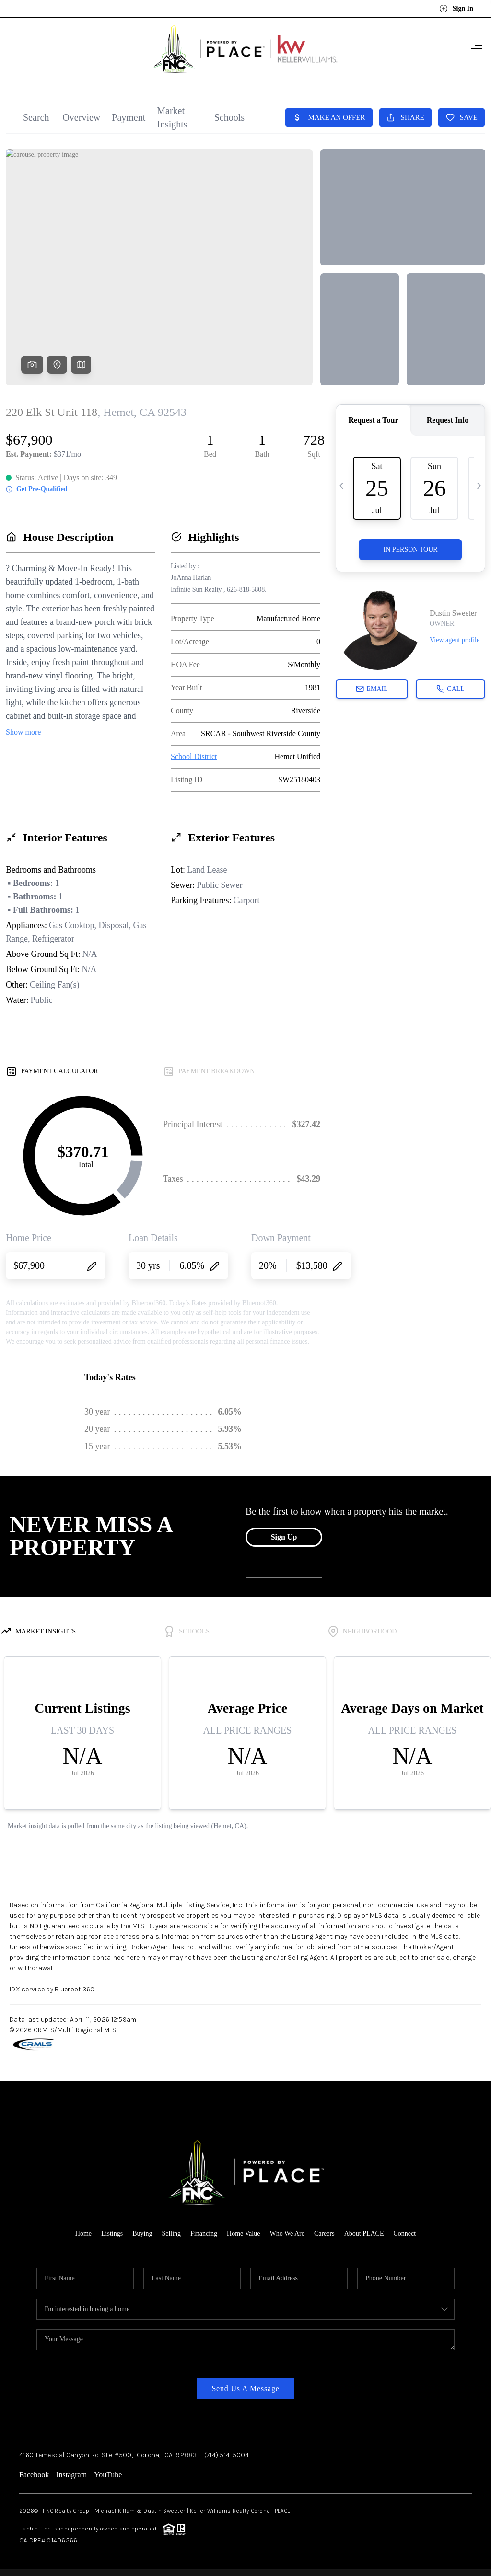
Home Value (243, 2233)
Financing (203, 2233)
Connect (405, 2233)
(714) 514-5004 (226, 2455)
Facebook (34, 2475)
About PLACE (364, 2233)
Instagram (71, 2475)
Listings (112, 2233)
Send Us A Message (245, 2388)
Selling (171, 2233)
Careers (324, 2233)
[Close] (469, 2489)
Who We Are (286, 2233)
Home (83, 2233)
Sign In (456, 8)
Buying (142, 2233)
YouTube (108, 2475)
